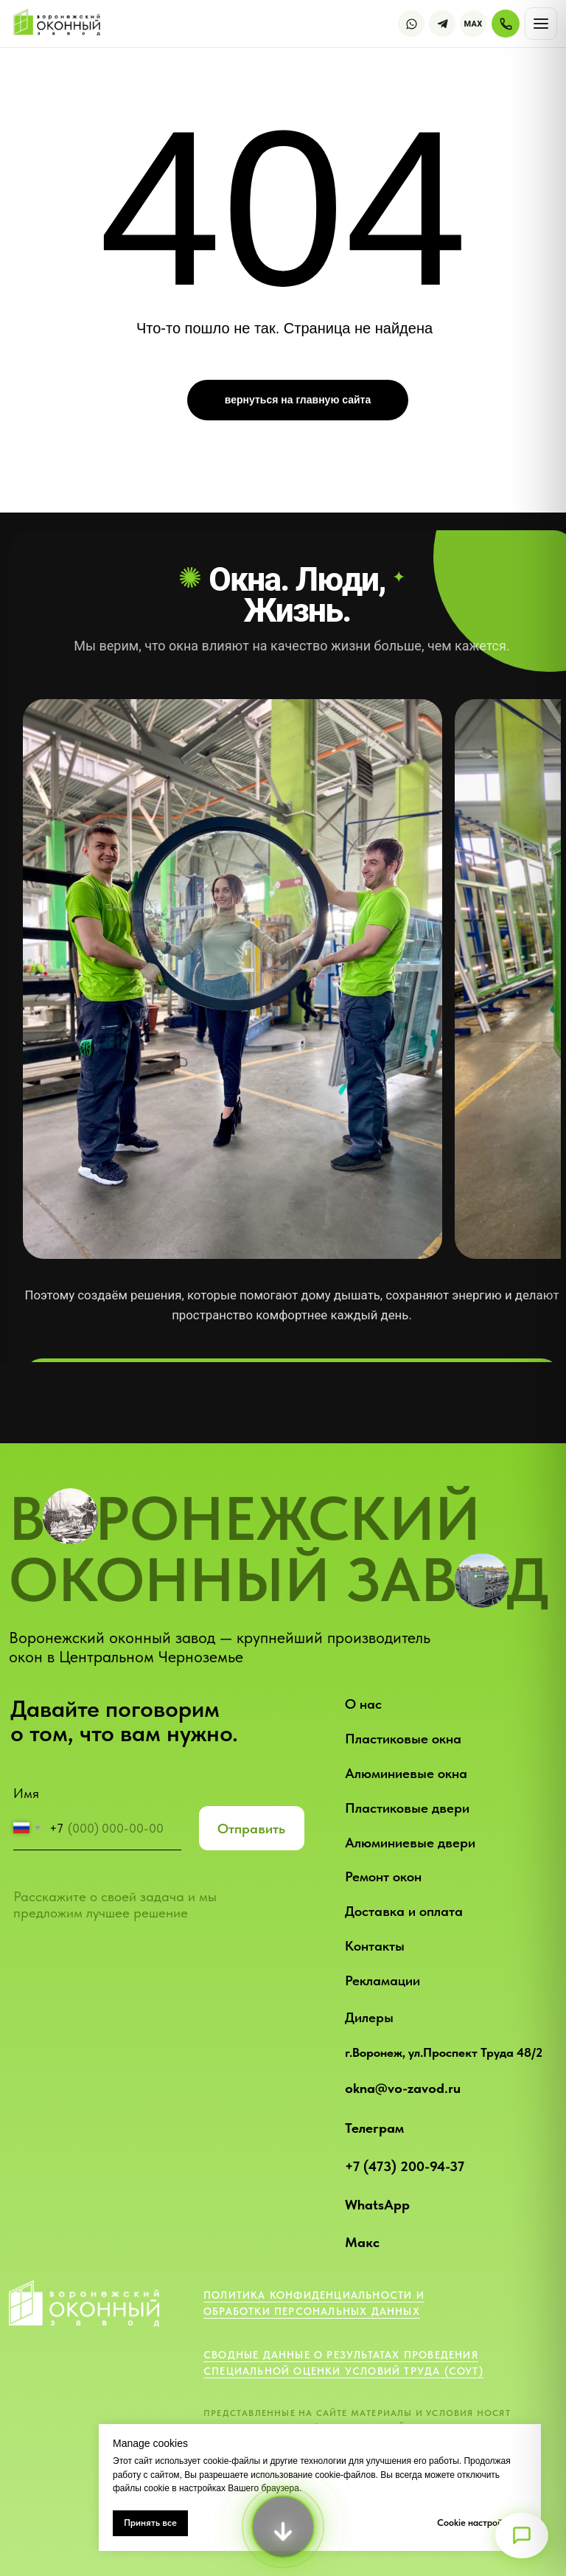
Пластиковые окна (403, 1738)
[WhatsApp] (411, 23)
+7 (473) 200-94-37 (404, 2166)
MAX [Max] (473, 24)
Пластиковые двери (407, 1807)
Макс (362, 2242)
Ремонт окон (383, 1876)
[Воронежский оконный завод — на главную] (58, 23)
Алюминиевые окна (406, 1773)
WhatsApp (377, 2204)
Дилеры (369, 2017)
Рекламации (382, 1980)
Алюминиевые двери (410, 1842)
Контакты (375, 1945)
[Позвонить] (506, 24)
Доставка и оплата (404, 1911)
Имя (26, 1793)
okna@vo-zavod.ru (403, 2088)
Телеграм (374, 2128)
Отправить (251, 1828)
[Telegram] (442, 23)
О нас (363, 1703)
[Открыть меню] (521, 2535)
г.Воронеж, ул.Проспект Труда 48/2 (443, 2052)
